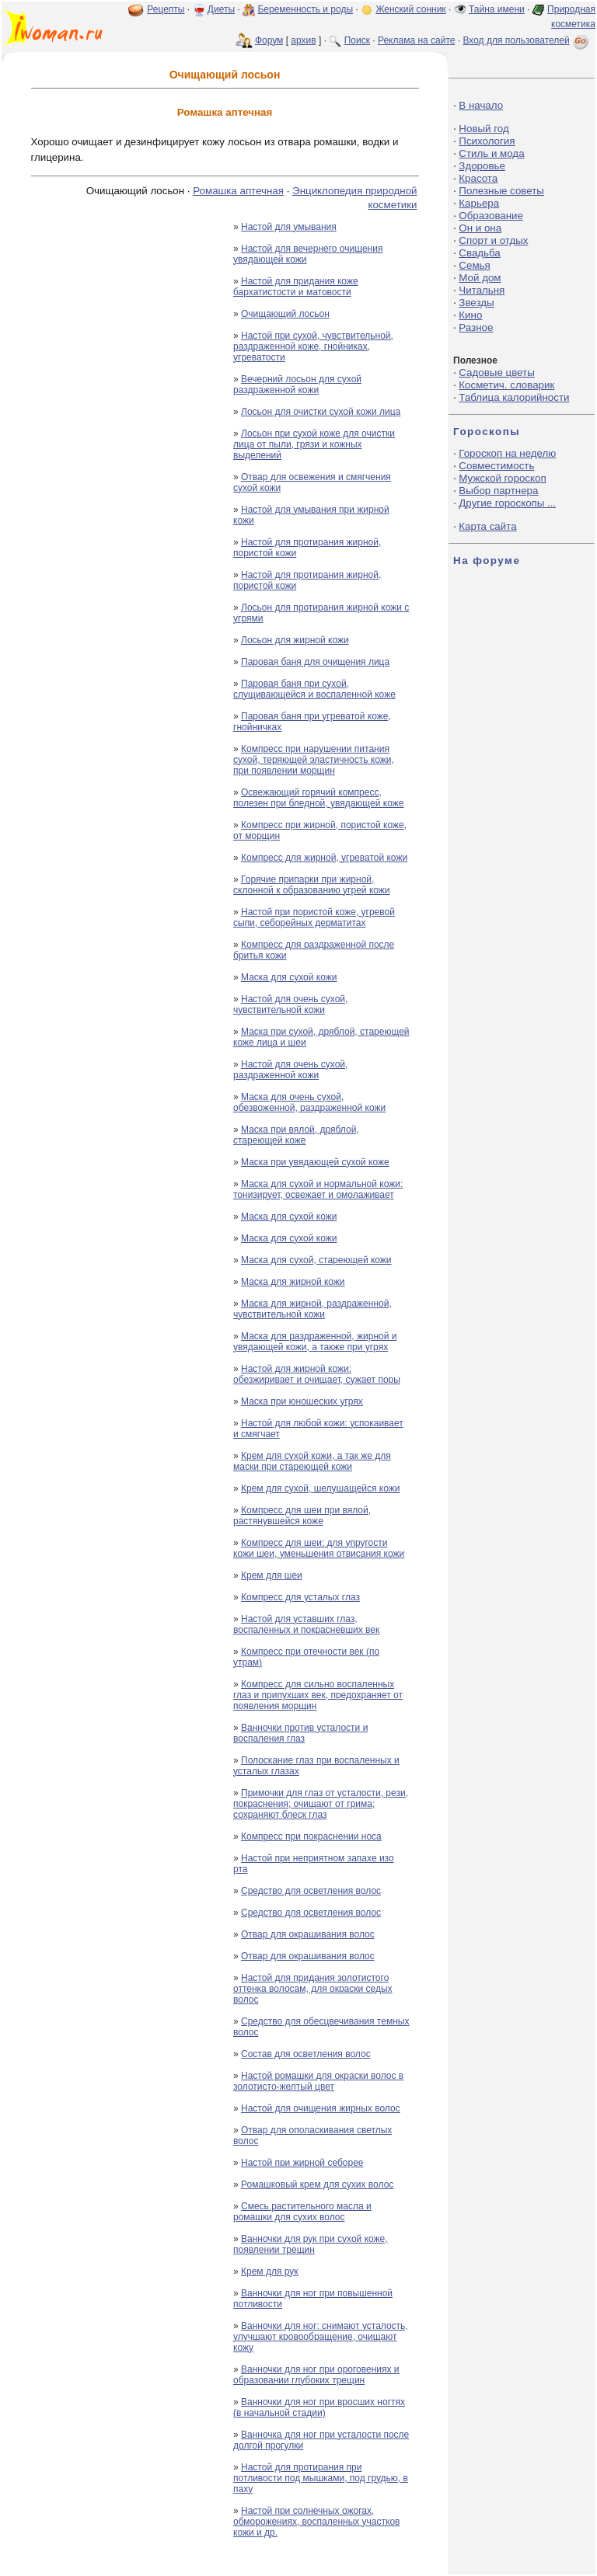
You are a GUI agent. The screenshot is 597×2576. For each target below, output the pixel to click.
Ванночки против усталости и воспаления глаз (300, 1733)
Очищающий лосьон (285, 313)
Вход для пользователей (527, 40)
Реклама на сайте (417, 40)
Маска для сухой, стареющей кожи (316, 1260)
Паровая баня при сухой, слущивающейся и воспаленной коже (314, 689)
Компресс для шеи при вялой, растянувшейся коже (302, 1515)
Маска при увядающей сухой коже (315, 1162)
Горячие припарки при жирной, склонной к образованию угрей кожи (311, 885)
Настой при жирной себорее (302, 2162)
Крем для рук (269, 2271)
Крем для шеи (271, 1575)
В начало (481, 105)
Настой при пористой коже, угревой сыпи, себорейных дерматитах (314, 917)
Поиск (357, 40)
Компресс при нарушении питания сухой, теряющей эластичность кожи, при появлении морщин (313, 759)
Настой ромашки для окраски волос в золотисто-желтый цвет (318, 2081)
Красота (478, 178)
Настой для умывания (289, 226)
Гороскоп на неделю (507, 453)
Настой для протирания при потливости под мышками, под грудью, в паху (320, 2478)
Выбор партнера (498, 490)
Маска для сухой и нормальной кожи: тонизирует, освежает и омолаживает (318, 1189)
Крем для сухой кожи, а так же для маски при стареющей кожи (312, 1461)
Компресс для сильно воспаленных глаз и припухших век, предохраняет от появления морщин (318, 1695)
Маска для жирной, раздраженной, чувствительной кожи (312, 1309)
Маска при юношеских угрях (302, 1401)
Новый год (483, 128)
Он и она (480, 228)
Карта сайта (487, 526)
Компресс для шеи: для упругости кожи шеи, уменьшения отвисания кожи (318, 1548)
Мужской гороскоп (502, 478)
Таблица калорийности (514, 397)
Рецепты (165, 9)
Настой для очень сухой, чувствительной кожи (290, 1004)
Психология (487, 141)
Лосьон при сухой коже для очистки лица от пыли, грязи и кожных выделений (314, 444)
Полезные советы (501, 191)
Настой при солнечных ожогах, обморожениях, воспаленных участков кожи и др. (316, 2521)
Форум (269, 40)
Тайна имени (497, 9)
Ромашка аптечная (238, 191)
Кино (470, 315)
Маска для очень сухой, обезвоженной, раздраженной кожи (309, 1102)
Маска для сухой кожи (289, 977)
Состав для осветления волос (306, 2054)
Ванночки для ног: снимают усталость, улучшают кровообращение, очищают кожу (320, 2336)
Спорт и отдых (493, 240)
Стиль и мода (491, 153)
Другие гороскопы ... (507, 503)
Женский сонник (410, 9)
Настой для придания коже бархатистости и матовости (295, 287)
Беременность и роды (305, 9)
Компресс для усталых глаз (300, 1597)
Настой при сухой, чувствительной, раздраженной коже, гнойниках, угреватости (313, 346)
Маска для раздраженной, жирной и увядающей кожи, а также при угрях (314, 1341)
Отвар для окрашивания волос (308, 1934)
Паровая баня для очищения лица (315, 661)
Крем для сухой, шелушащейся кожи (320, 1488)
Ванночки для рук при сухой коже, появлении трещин (310, 2244)
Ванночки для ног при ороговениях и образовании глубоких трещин (316, 2375)
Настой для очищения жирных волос (320, 2108)
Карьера (479, 203)
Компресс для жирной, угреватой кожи (324, 857)
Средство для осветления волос (311, 1890)
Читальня (481, 290)
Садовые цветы (496, 372)
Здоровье (482, 166)
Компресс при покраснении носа (311, 1836)
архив (303, 40)
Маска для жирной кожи (293, 1281)
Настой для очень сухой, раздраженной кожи (290, 1070)
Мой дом (480, 278)
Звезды (476, 302)
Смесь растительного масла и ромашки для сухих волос (302, 2212)
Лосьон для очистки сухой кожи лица (320, 411)
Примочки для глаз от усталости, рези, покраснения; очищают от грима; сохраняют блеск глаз (320, 1804)
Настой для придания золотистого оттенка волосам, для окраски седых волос (313, 1988)
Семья (474, 265)
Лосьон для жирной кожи (295, 640)
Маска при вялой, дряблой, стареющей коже (296, 1135)
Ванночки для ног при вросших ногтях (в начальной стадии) (319, 2407)
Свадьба (479, 253)
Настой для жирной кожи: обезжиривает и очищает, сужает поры (316, 1374)
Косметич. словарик (506, 385)
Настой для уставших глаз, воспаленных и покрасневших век (306, 1624)
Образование (491, 215)
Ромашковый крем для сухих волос (317, 2184)
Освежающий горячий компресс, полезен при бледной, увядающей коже (318, 798)
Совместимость (496, 466)
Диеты (221, 9)
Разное (476, 327)
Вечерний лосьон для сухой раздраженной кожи (297, 384)
